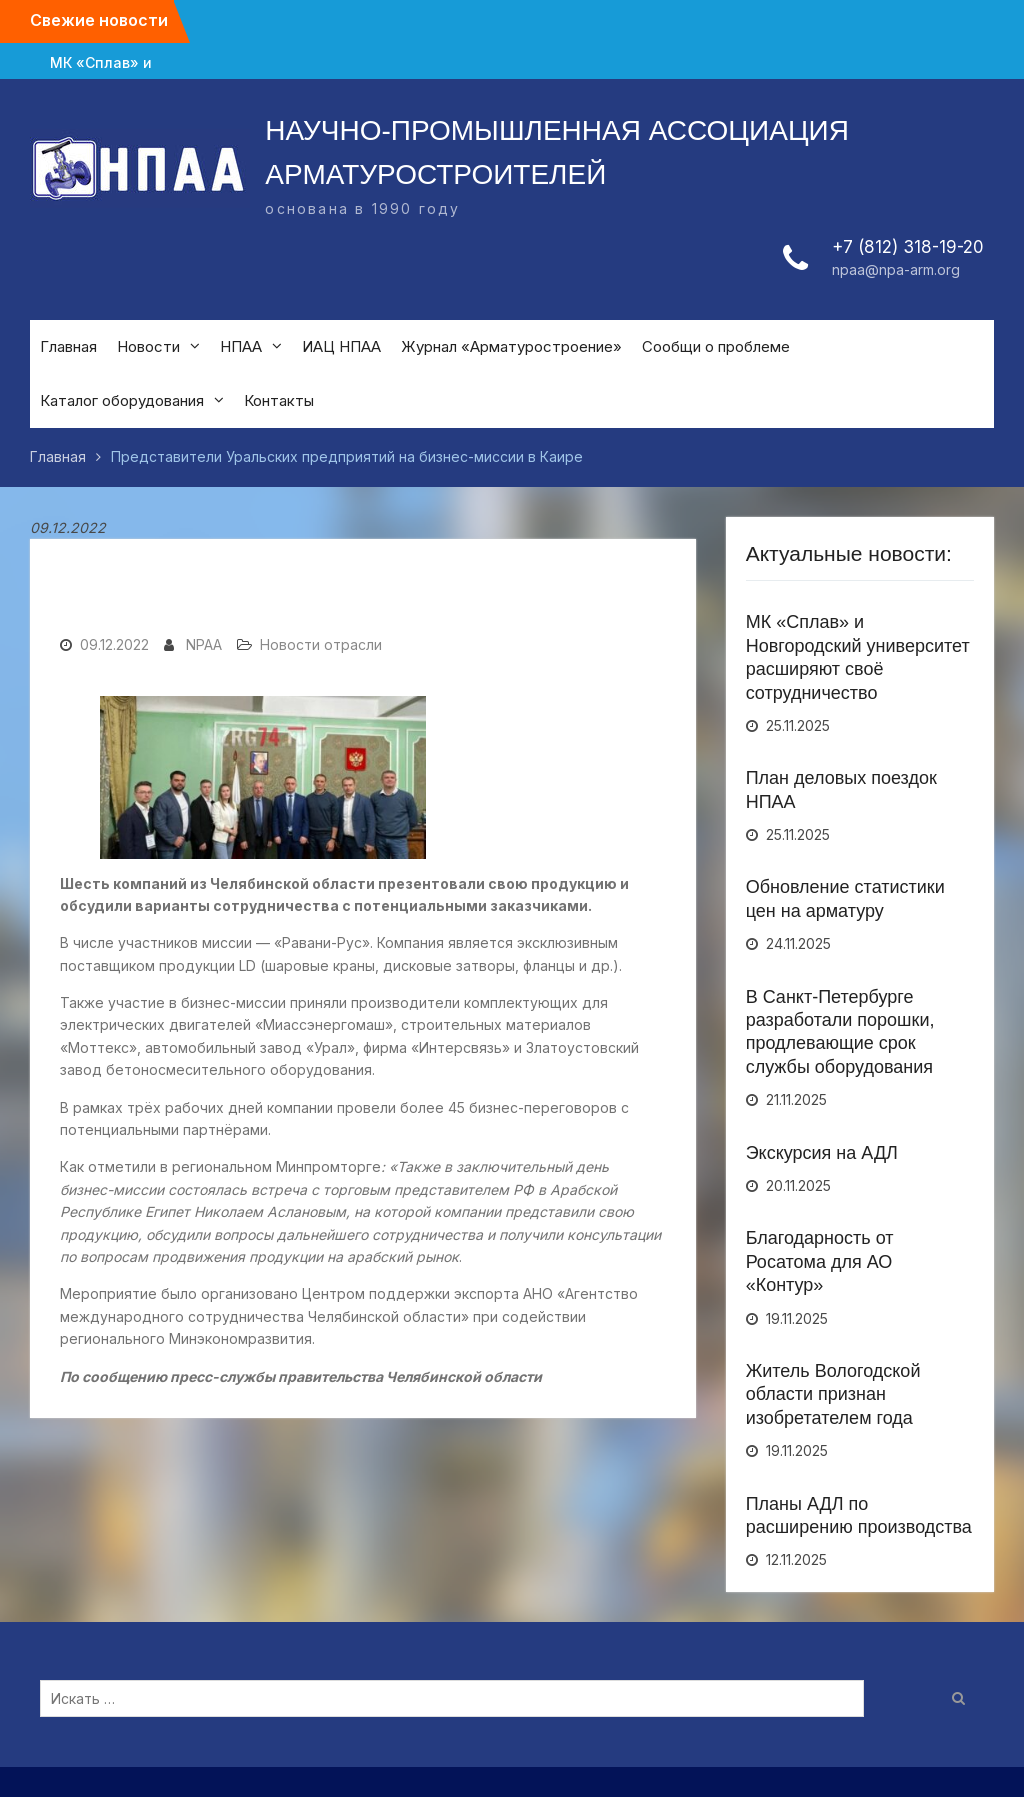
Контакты (279, 400)
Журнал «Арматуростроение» (511, 346)
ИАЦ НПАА (341, 346)
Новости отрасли (321, 644)
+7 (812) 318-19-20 (908, 247)
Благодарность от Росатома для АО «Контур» (820, 1261)
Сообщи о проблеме (716, 346)
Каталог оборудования (122, 400)
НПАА (241, 346)
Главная (68, 346)
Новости (148, 346)
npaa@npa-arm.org (896, 269)
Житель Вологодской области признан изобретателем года (833, 1394)
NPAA (204, 644)
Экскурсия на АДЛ (822, 1153)
